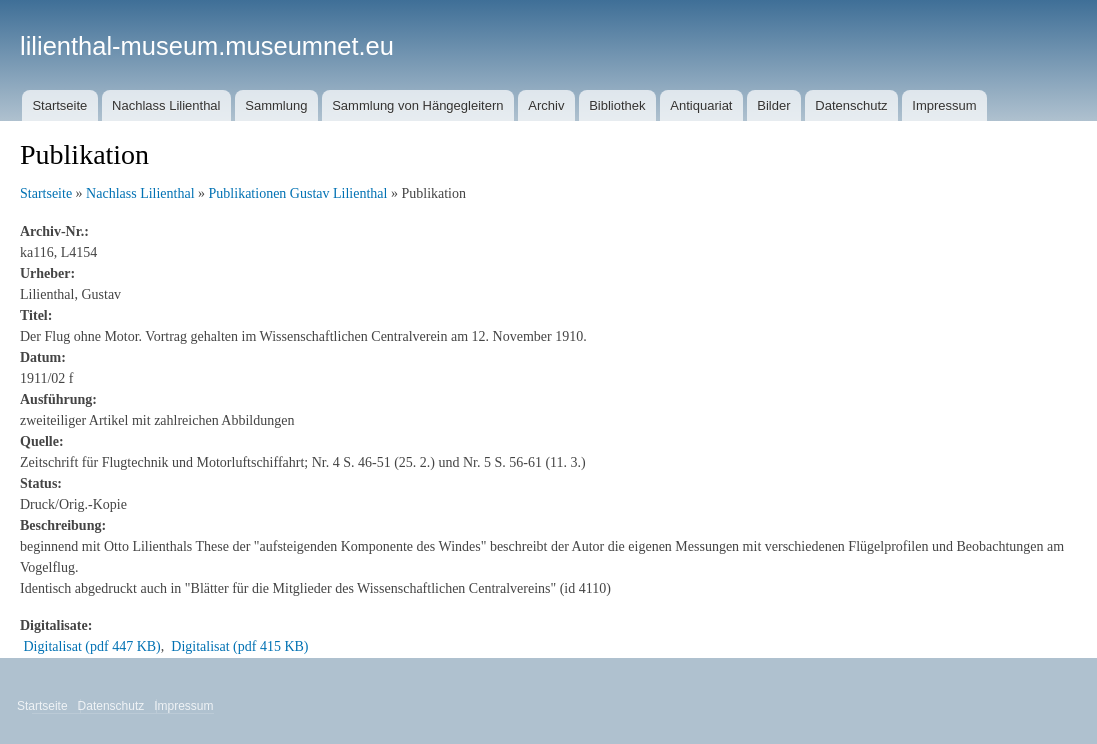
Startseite (59, 105)
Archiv (546, 105)
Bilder (773, 105)
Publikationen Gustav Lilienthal (298, 193)
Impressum (944, 105)
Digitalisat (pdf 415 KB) (239, 646)
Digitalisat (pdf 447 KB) (92, 646)
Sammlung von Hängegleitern (417, 105)
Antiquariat (701, 105)
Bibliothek (617, 105)
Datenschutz (851, 105)
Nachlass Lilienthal (166, 105)
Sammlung (276, 105)
